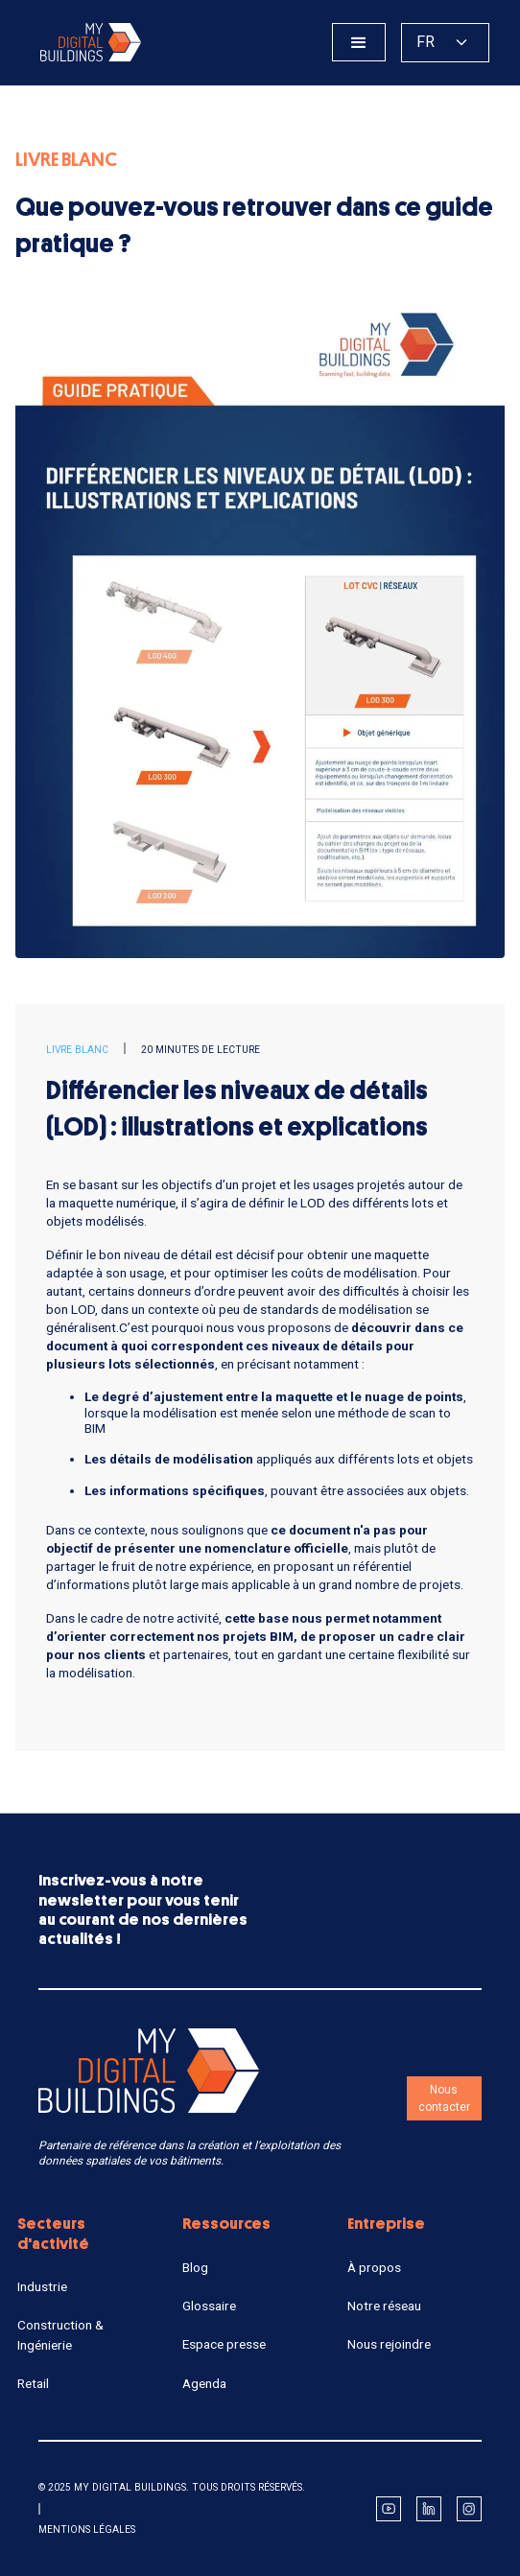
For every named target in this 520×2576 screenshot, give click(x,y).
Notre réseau (384, 2305)
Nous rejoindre (389, 2344)
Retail (33, 2383)
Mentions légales (86, 2529)
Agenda (204, 2383)
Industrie (42, 2286)
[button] (359, 42)
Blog (195, 2267)
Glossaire (209, 2305)
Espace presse (224, 2344)
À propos (374, 2267)
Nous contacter (444, 2098)
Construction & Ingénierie (60, 2334)
